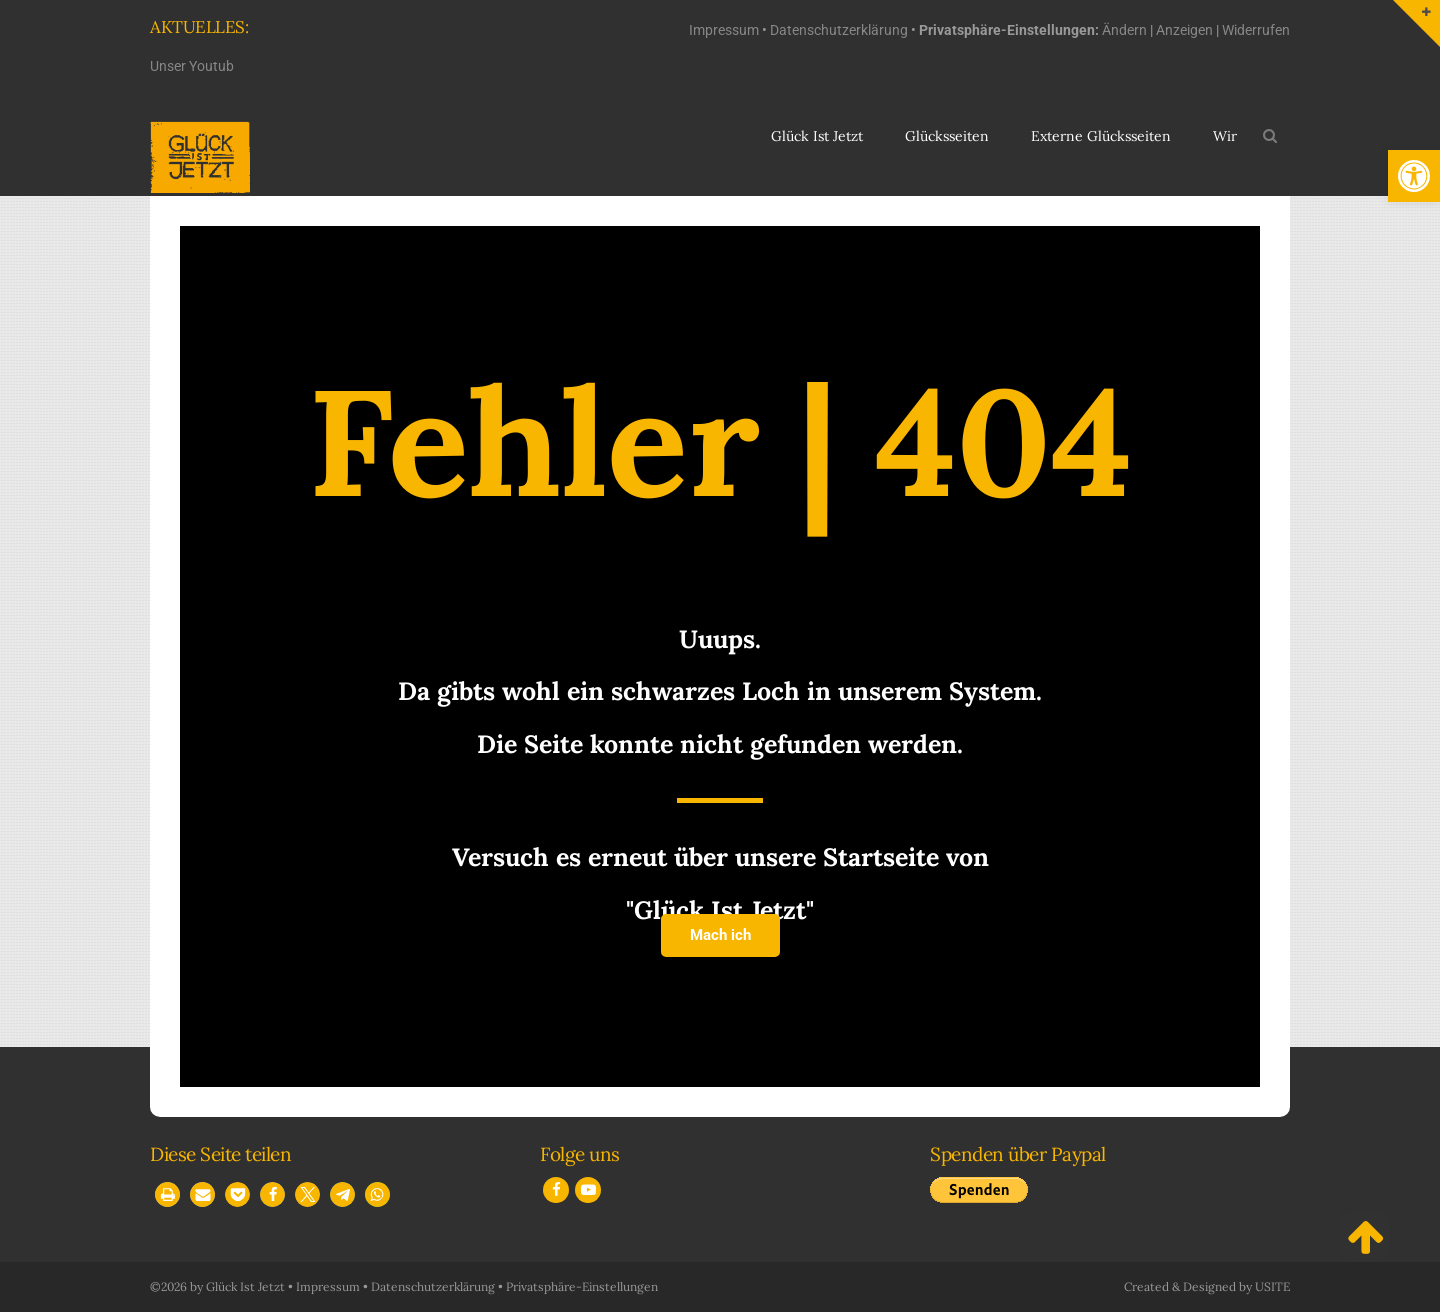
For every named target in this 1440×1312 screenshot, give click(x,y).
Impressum (724, 30)
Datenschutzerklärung (839, 30)
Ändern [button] (1124, 30)
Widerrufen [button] (1256, 30)
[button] (1414, 176)
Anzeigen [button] (1184, 30)
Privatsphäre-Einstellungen (582, 1286)
